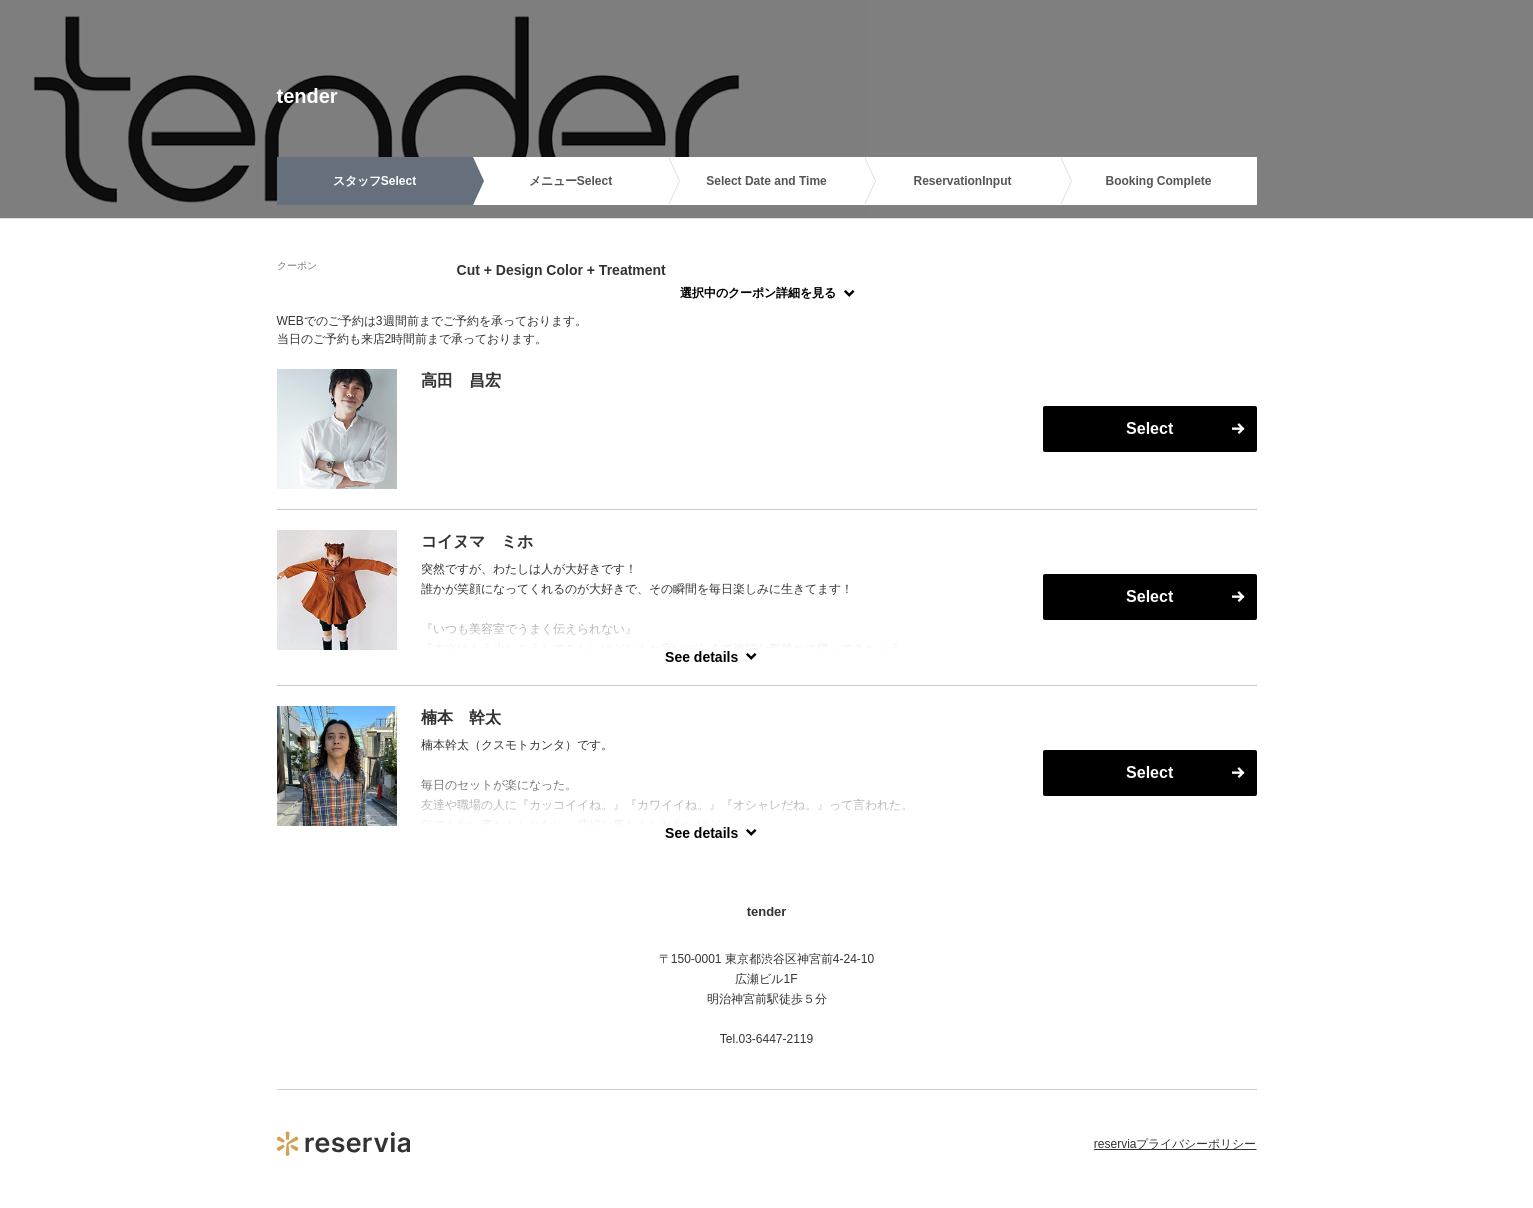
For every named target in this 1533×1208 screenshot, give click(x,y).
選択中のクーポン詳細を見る (758, 293)
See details (701, 657)
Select (1149, 428)
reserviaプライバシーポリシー (1175, 1144)
